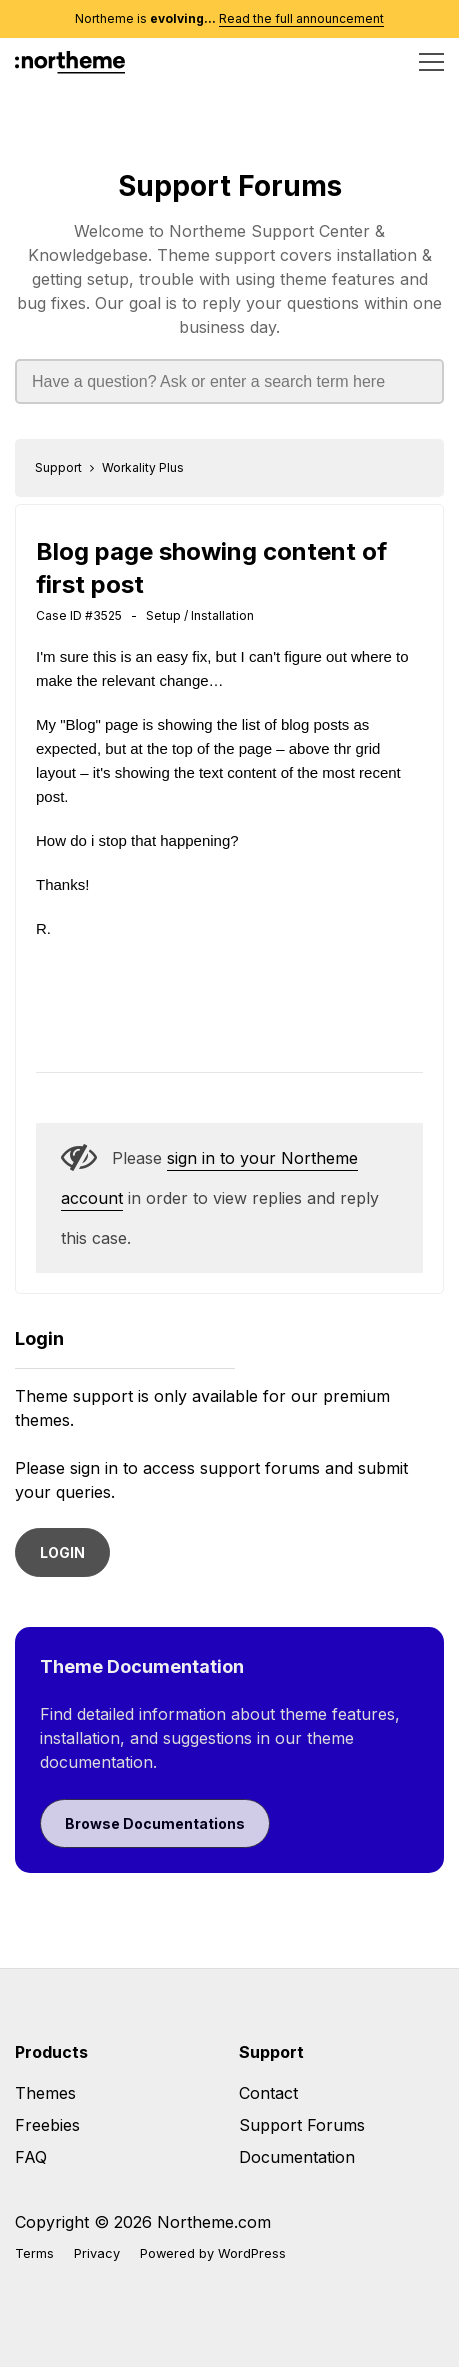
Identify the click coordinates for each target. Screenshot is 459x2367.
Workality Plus (143, 467)
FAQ (31, 2157)
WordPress (252, 2253)
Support (58, 467)
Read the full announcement (301, 18)
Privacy (97, 2253)
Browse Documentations (155, 1823)
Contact (268, 2093)
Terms (34, 2253)
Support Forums (230, 186)
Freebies (47, 2125)
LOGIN (62, 1552)
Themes (45, 2093)
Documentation (297, 2157)
